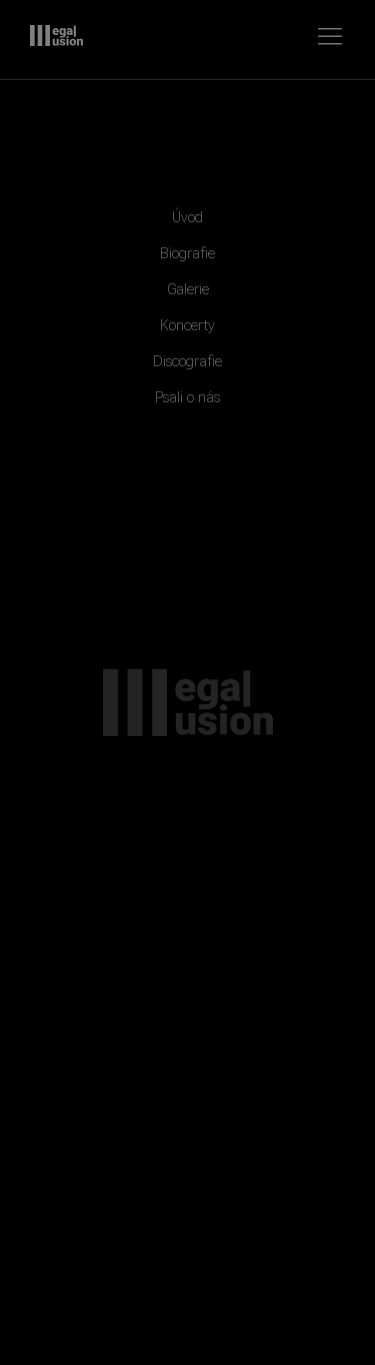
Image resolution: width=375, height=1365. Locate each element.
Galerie (188, 295)
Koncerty (187, 331)
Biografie (187, 259)
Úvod (187, 223)
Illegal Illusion (56, 35)
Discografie (187, 367)
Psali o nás (187, 403)
